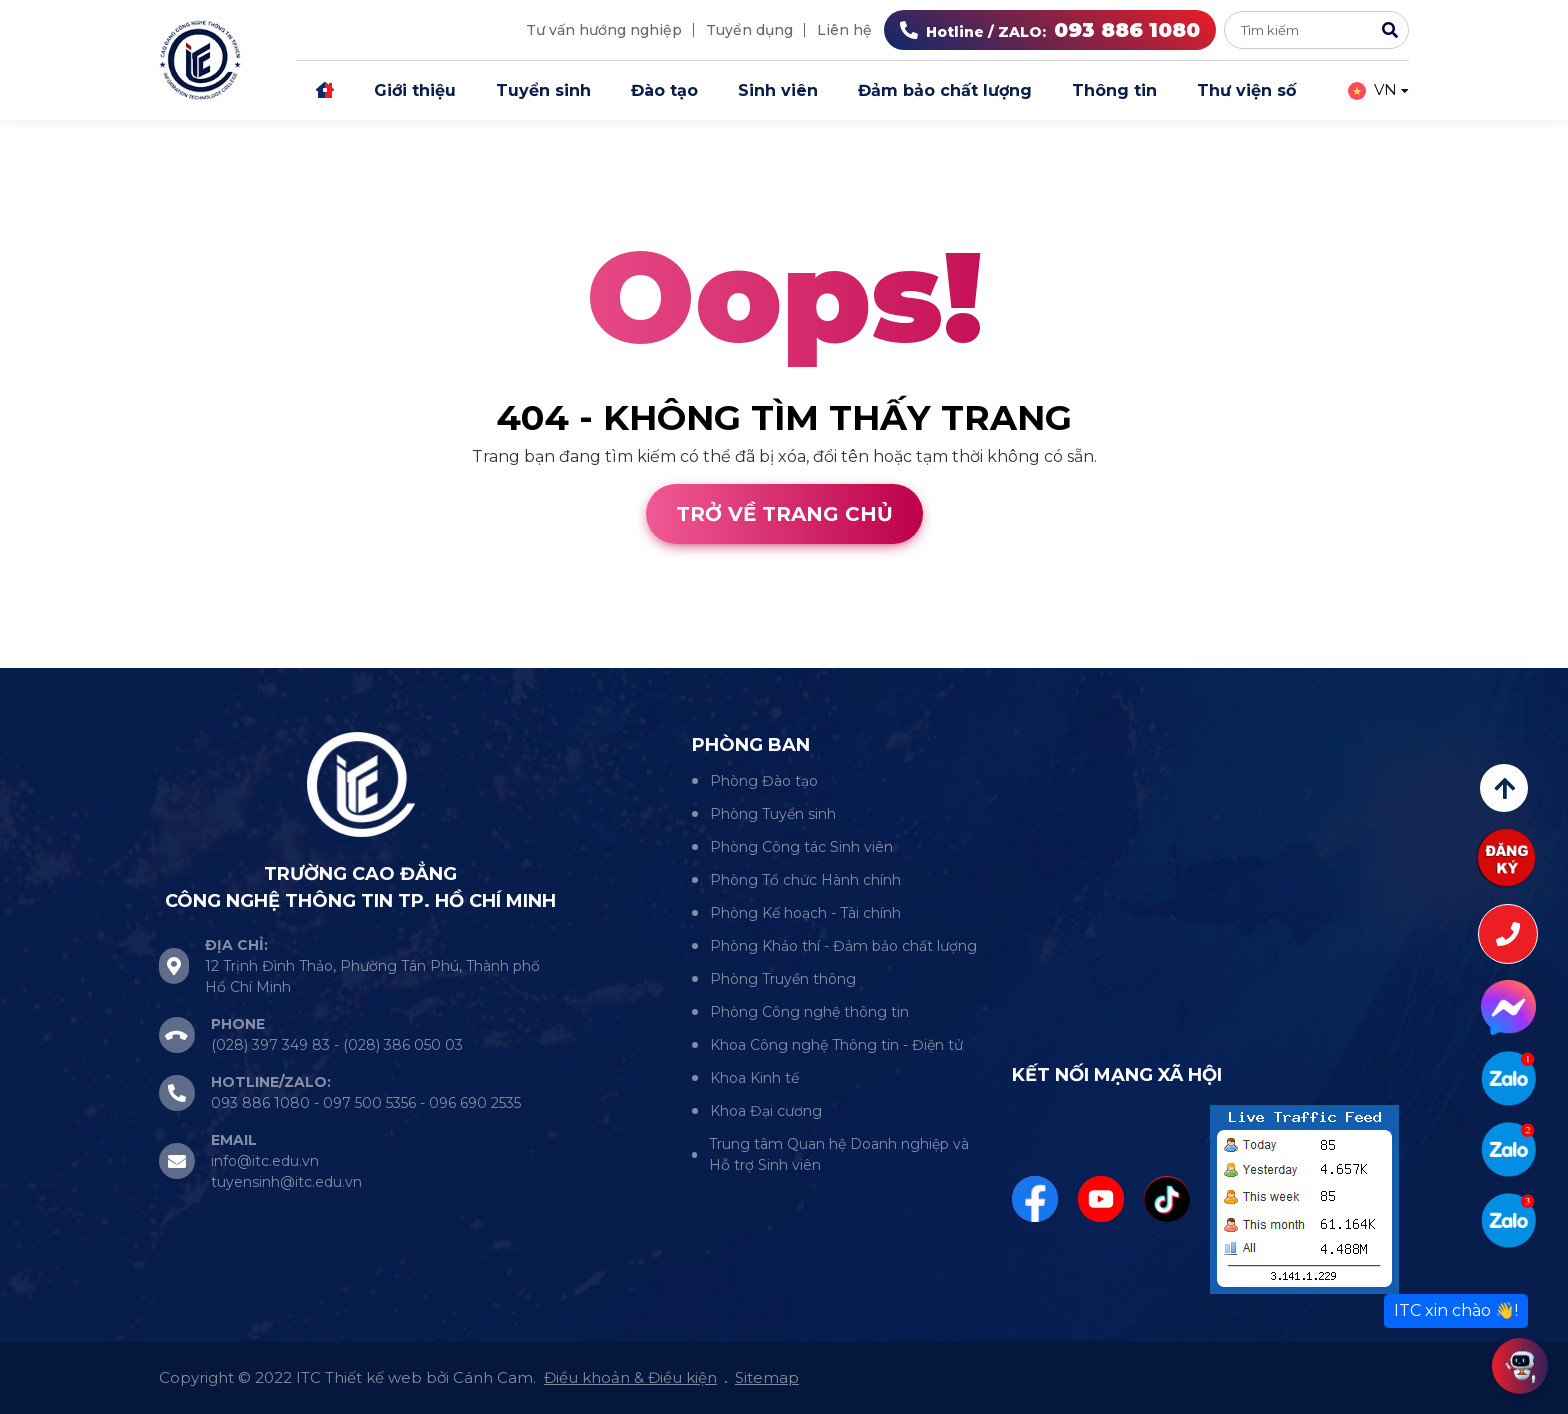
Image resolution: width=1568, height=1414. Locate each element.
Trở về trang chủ (784, 514)
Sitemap (767, 1377)
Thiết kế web (52, 655)
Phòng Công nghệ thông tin (809, 1012)
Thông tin (1114, 90)
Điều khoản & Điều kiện (630, 1377)
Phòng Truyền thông (783, 979)
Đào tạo (664, 90)
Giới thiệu (415, 90)
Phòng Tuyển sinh (773, 814)
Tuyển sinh (543, 90)
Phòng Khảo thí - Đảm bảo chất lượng (843, 946)
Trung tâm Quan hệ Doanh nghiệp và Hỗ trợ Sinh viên (839, 1154)
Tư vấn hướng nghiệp (604, 30)
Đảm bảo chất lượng (945, 90)
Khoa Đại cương (766, 1111)
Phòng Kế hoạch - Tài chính (805, 913)
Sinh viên (778, 90)
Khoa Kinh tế (754, 1078)
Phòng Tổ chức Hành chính (805, 880)
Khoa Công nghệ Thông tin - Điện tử (836, 1045)
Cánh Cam (178, 655)
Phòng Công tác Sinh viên (801, 847)
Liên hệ (844, 30)
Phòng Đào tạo (764, 781)
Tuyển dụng (749, 30)
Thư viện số (1246, 90)
